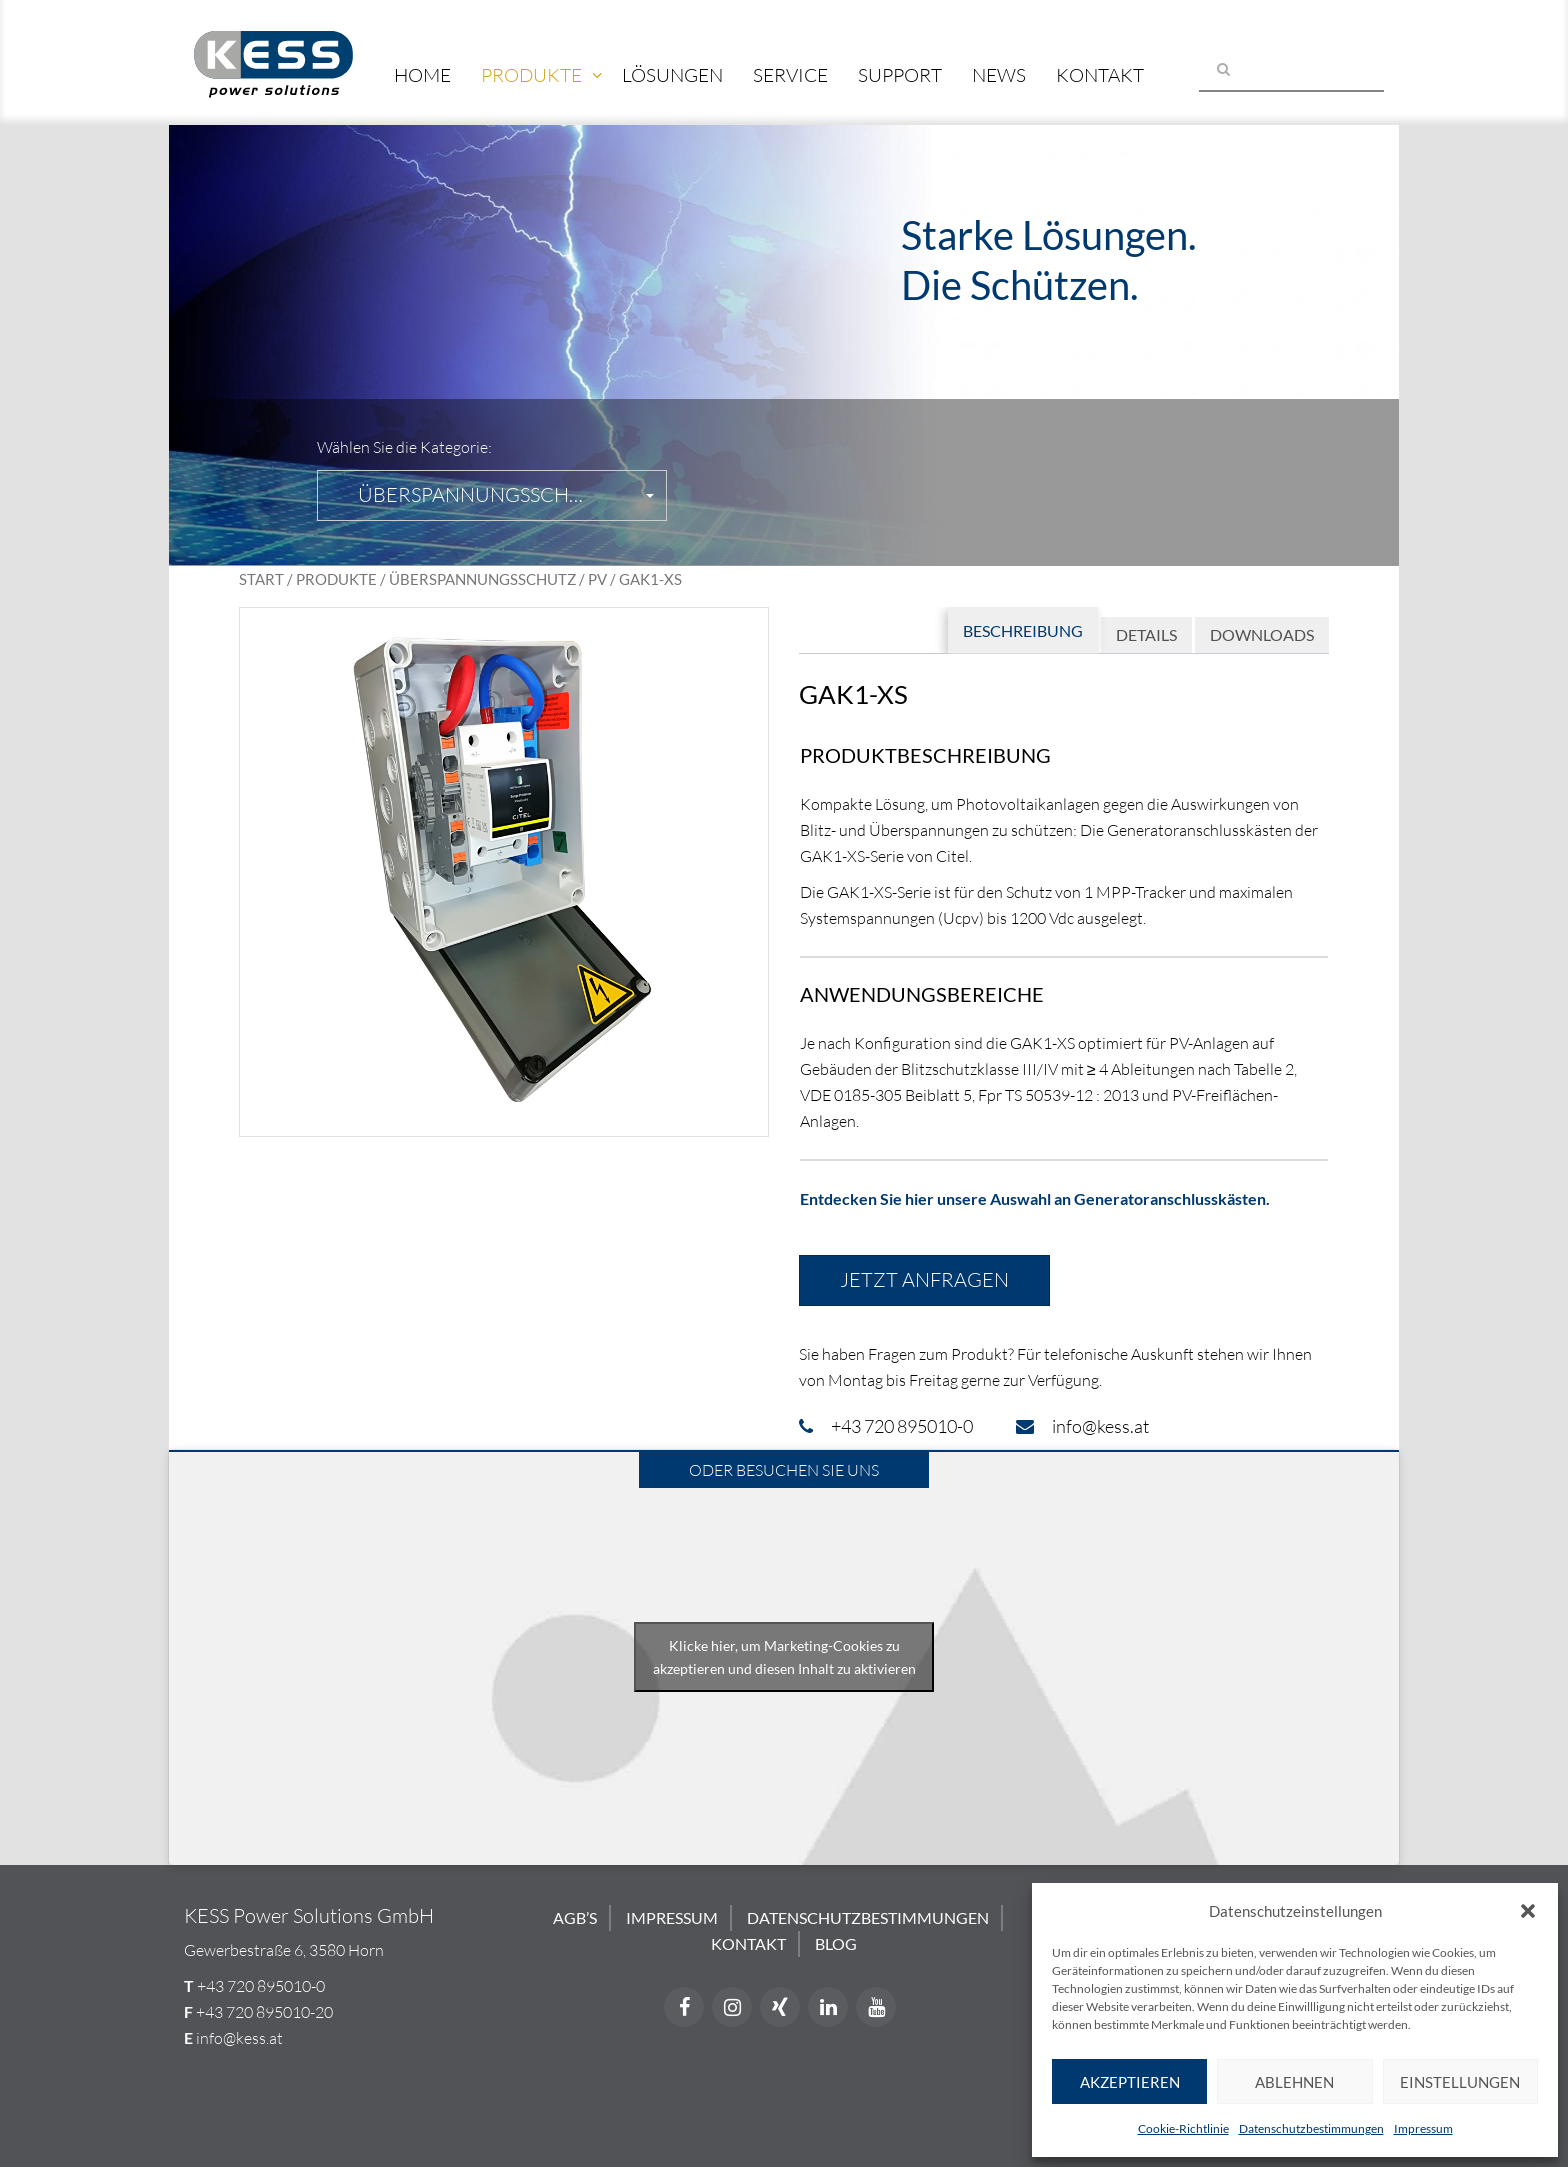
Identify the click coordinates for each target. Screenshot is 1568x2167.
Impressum (1423, 2128)
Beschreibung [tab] (1023, 630)
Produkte (531, 75)
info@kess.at (239, 2038)
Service (790, 75)
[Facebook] (684, 2007)
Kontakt (1100, 75)
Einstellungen (1460, 2082)
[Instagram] (732, 2007)
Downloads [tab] (1262, 634)
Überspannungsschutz (482, 579)
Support (900, 75)
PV (597, 579)
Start (261, 579)
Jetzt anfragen (924, 1279)
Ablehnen (1294, 2082)
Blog (836, 1943)
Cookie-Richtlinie (1183, 2128)
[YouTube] (876, 2007)
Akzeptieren (1130, 2082)
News (999, 75)
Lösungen (672, 75)
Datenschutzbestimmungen (1311, 2128)
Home (422, 75)
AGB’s (575, 1917)
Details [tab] (1146, 634)
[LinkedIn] (828, 2007)
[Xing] (780, 2007)
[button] (1528, 1911)
